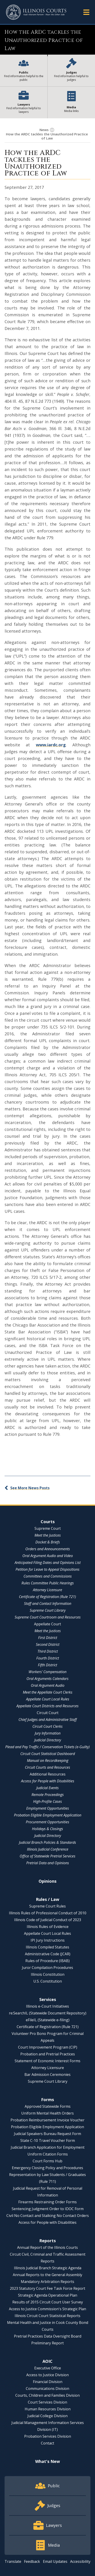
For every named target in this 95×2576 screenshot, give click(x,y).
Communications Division (47, 2388)
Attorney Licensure (47, 1589)
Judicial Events (47, 1787)
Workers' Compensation (47, 1671)
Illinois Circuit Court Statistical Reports (47, 2315)
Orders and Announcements (47, 1548)
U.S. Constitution (47, 1981)
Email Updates (55, 2561)
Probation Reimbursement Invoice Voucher (47, 2120)
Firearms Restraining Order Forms (47, 2201)
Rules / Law (47, 1899)
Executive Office (47, 2368)
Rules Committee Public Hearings (47, 1583)
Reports (47, 2240)
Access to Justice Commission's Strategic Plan (47, 2308)
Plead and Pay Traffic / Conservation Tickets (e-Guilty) (47, 1746)
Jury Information (48, 1733)
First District (47, 1637)
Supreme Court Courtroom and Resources (48, 1617)
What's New (47, 2461)
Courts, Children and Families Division (47, 2395)
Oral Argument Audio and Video (47, 1555)
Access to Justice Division (47, 2374)
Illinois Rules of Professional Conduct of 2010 (47, 1912)
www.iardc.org (51, 744)
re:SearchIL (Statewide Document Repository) (47, 2013)
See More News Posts (30, 1487)
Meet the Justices (47, 1535)
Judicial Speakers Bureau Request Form (47, 2133)
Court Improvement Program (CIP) (47, 2047)
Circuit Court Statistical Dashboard (47, 1753)
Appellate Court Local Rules (47, 1699)
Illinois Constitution (47, 1974)
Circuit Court (47, 1712)
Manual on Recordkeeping (47, 1760)
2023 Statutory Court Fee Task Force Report (47, 2288)
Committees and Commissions (48, 1576)
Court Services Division (47, 2402)
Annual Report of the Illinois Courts (47, 2247)
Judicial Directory (47, 1740)
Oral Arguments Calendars (47, 1678)
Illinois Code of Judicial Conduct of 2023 (47, 1919)
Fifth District (47, 1664)
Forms (47, 2099)
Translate (13, 2561)
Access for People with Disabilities (47, 1780)
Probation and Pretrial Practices (47, 2054)
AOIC (47, 2361)
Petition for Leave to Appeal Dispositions (47, 1569)
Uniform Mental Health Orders (47, 2113)
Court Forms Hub (47, 2160)
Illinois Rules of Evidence (48, 1926)
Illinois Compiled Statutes (47, 1947)
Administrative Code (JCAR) (47, 1953)
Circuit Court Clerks (47, 1726)
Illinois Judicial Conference (47, 1849)
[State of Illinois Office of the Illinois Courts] (36, 12)
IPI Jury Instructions (48, 1940)
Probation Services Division (47, 2436)
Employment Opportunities (47, 1808)
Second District (47, 1644)
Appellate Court (47, 1623)
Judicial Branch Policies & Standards (47, 1842)
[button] (86, 11)
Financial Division (47, 2381)
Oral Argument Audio (47, 1685)
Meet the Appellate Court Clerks (47, 1692)
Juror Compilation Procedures (47, 1967)
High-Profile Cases (47, 1801)
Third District (47, 1651)
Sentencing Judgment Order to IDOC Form (48, 2208)
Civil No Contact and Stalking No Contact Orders (47, 2215)
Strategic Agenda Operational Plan (47, 2295)
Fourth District (47, 1658)
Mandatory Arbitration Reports (47, 2281)
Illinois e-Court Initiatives (47, 2006)
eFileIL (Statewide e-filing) (47, 2019)
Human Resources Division (48, 2408)
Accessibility (80, 2561)
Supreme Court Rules (47, 1906)
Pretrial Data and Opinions (47, 1862)
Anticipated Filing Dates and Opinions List (48, 1562)
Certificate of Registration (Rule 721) (47, 1596)
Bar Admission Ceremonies (47, 2074)
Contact (47, 2443)
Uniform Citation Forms (47, 2154)
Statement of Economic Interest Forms (47, 2060)
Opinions (47, 1881)
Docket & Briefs (47, 1542)
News (44, 129)
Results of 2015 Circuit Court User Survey (47, 2302)
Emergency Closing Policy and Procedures (47, 2167)
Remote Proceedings (48, 1794)
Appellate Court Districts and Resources (47, 1705)
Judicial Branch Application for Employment (47, 2147)
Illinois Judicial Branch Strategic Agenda (47, 2267)
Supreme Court (47, 1528)
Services (47, 1999)
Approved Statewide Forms (48, 2106)
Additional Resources (48, 1774)
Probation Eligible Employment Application (47, 1815)
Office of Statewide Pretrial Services (47, 1856)
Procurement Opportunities (47, 1821)
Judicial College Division (47, 2415)
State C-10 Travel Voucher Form (47, 2140)
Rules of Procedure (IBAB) (47, 1960)
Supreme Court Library (48, 1610)
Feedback (32, 2561)
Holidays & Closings (47, 1828)
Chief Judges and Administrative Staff (47, 1719)
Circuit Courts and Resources (47, 1767)
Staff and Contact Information (47, 1603)
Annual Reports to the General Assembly (47, 2274)
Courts (48, 1521)
